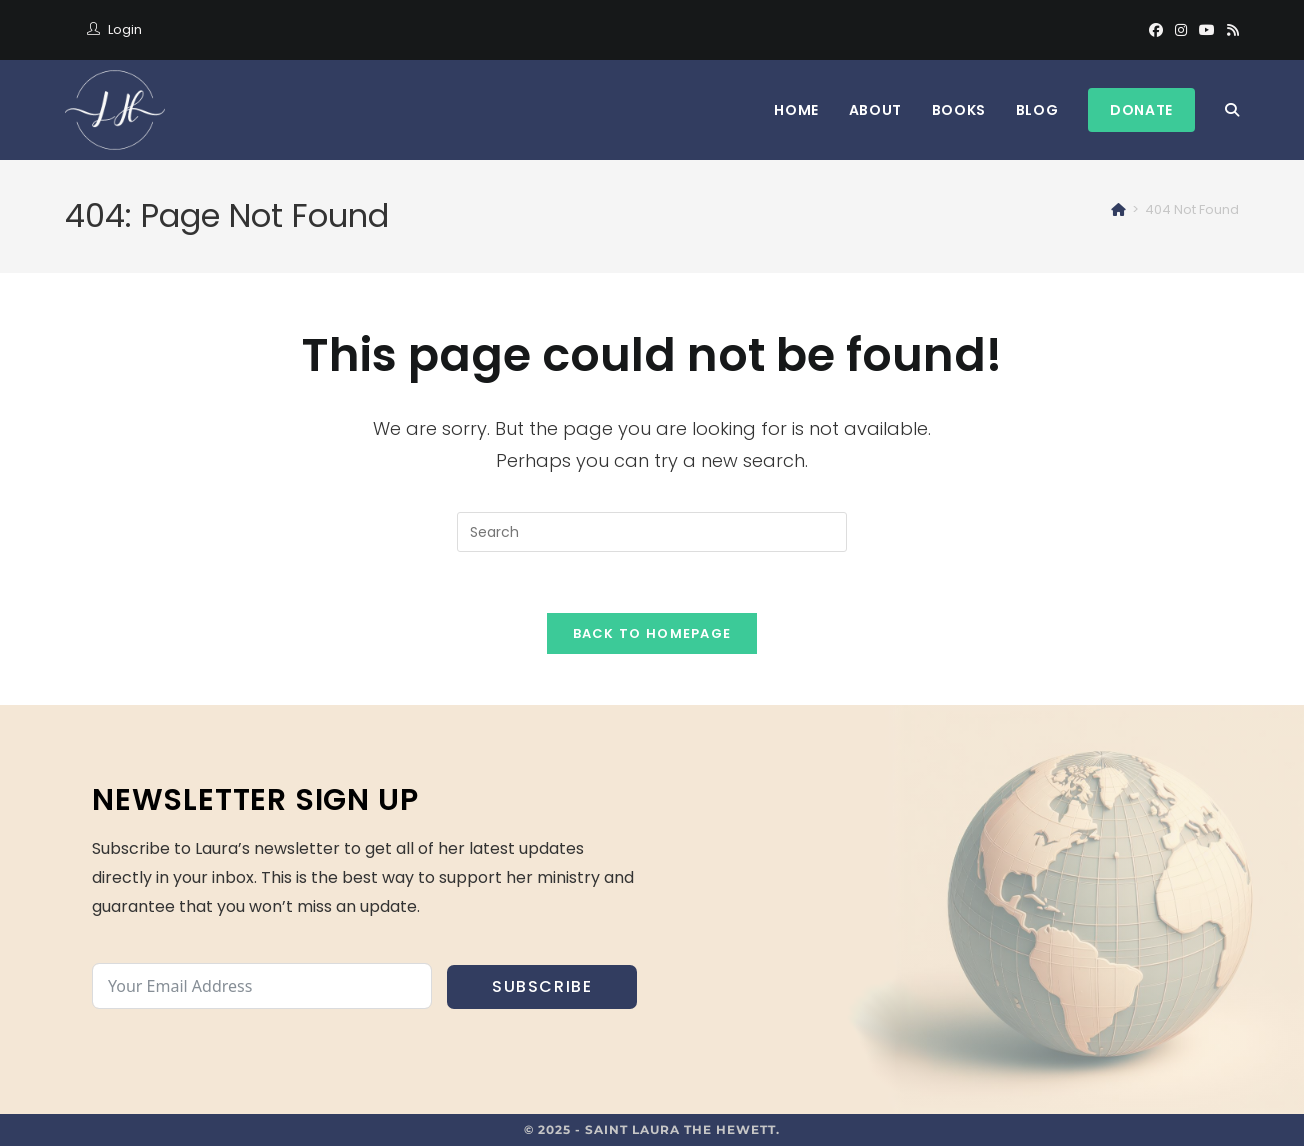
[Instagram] (1181, 30)
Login (125, 29)
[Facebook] (1156, 30)
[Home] (1118, 209)
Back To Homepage (652, 633)
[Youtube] (1207, 30)
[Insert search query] (652, 532)
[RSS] (1230, 30)
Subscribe (542, 986)
